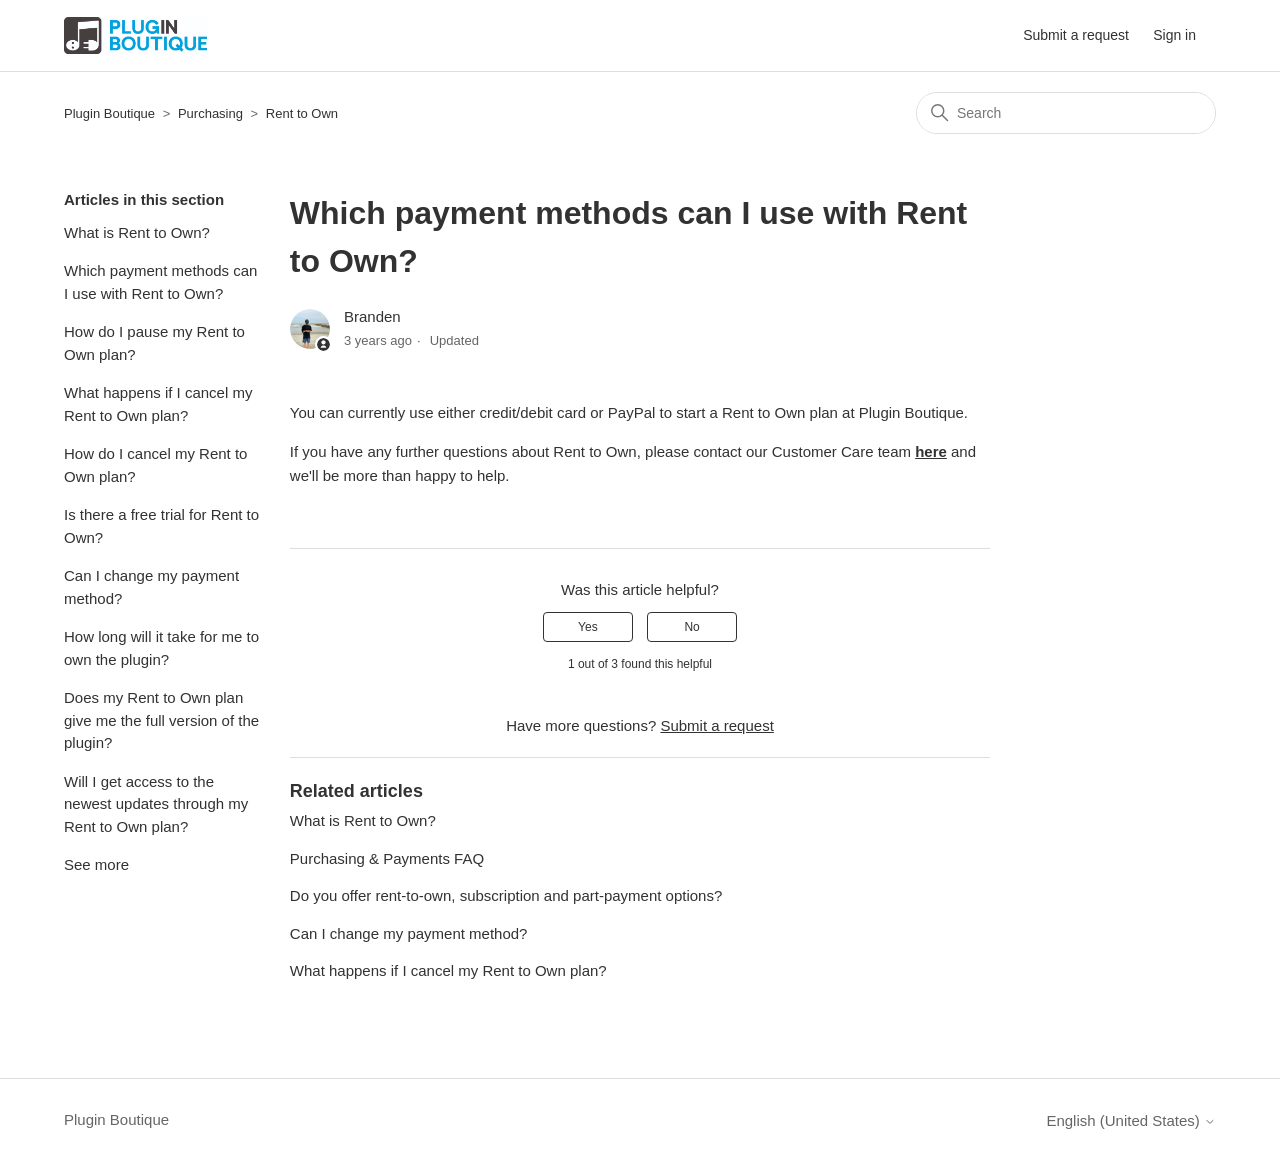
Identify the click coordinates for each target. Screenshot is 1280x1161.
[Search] (1066, 113)
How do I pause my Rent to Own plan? (154, 343)
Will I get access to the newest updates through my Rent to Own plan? (156, 804)
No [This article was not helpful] (691, 627)
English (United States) (1131, 1120)
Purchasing (210, 113)
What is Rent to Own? (137, 232)
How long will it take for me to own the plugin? (161, 648)
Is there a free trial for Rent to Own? (161, 526)
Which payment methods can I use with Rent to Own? (160, 282)
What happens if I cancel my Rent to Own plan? (158, 404)
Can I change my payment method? (151, 587)
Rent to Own (302, 113)
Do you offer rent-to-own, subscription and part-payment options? (506, 895)
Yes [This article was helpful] (588, 627)
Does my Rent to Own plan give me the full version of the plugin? (161, 720)
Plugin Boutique (109, 113)
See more (96, 864)
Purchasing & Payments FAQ (387, 858)
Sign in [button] (1174, 35)
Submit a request (1076, 35)
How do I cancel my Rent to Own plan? (155, 465)
